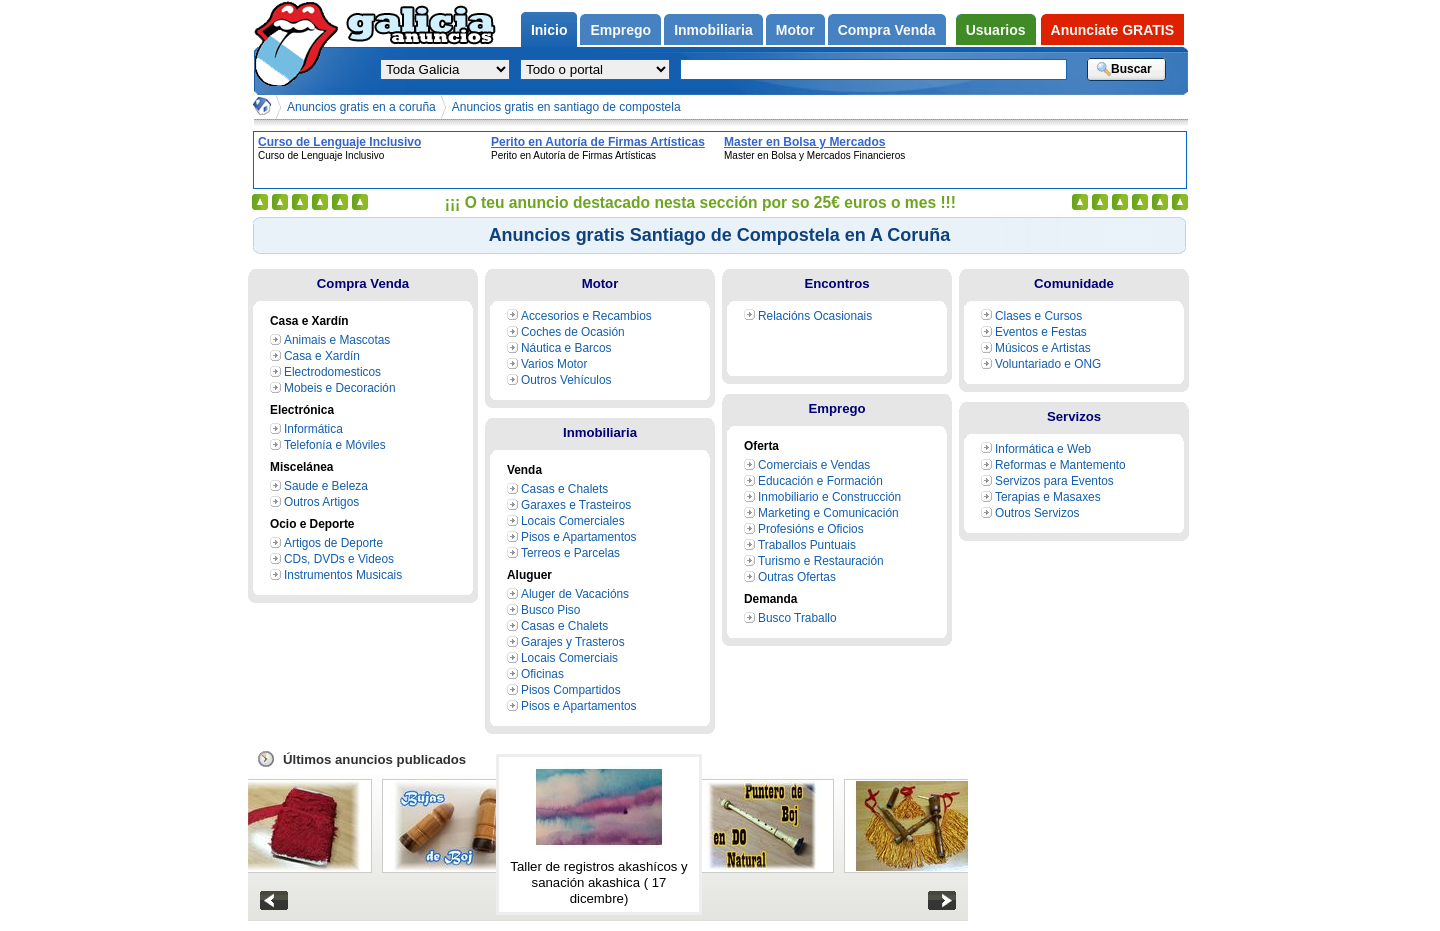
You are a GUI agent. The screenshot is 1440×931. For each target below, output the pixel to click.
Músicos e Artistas (1043, 348)
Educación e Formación (820, 481)
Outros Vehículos (566, 380)
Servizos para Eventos (1054, 481)
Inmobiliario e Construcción (829, 497)
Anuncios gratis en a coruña (361, 107)
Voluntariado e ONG (1048, 364)
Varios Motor (554, 364)
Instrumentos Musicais (343, 575)
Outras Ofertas (797, 577)
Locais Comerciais (569, 658)
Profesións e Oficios (811, 529)
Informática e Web (1043, 449)
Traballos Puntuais (807, 545)
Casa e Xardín (322, 356)
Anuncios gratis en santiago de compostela (566, 107)
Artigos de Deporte (333, 543)
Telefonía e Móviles (335, 445)
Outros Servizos (1037, 513)
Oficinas (542, 674)
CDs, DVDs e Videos (339, 559)
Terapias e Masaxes (1048, 497)
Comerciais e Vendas (814, 465)
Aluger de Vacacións (575, 594)
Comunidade (1074, 283)
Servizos (1074, 416)
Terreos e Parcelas (570, 553)
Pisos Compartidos (571, 690)
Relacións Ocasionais (815, 316)
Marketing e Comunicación (828, 513)
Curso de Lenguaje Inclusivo (339, 142)
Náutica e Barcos (566, 348)
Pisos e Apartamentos (579, 537)
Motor (600, 283)
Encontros (836, 283)
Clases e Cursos (1038, 316)
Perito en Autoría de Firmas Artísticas (598, 142)
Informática (313, 429)
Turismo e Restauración (821, 561)
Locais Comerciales (573, 521)
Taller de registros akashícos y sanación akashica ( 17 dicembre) (598, 882)
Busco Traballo (797, 618)
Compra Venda (363, 283)
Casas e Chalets (564, 489)
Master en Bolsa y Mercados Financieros (804, 142)
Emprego (836, 408)
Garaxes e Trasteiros (576, 505)
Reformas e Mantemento (1060, 465)
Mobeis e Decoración (340, 388)
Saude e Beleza (326, 486)
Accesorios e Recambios (586, 316)
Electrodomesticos (332, 372)
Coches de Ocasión (573, 332)
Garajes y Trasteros (573, 642)
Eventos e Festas (1041, 332)
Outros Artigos (321, 502)
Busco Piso (550, 610)
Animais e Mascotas (337, 340)
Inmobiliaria (600, 432)
